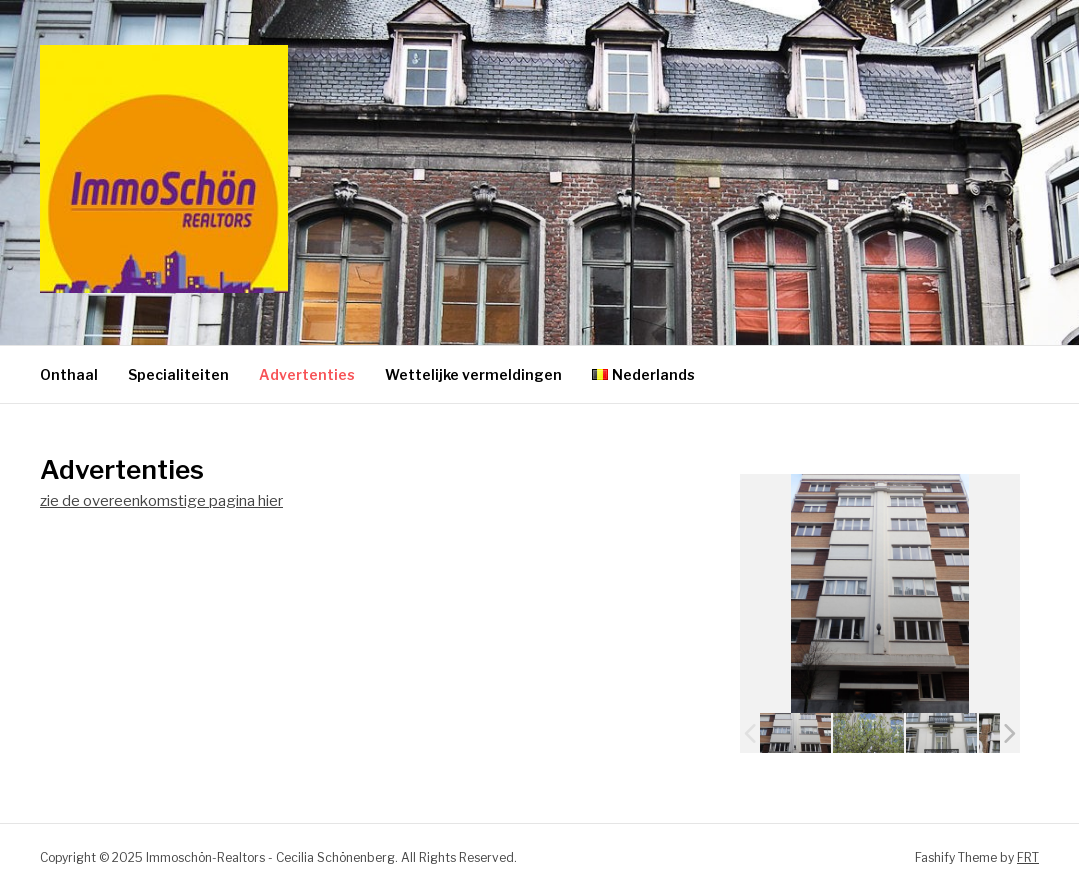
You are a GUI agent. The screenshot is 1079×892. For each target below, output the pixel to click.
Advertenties (307, 374)
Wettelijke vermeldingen (473, 374)
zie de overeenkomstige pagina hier (161, 501)
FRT (1028, 857)
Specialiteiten (178, 374)
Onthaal (69, 374)
